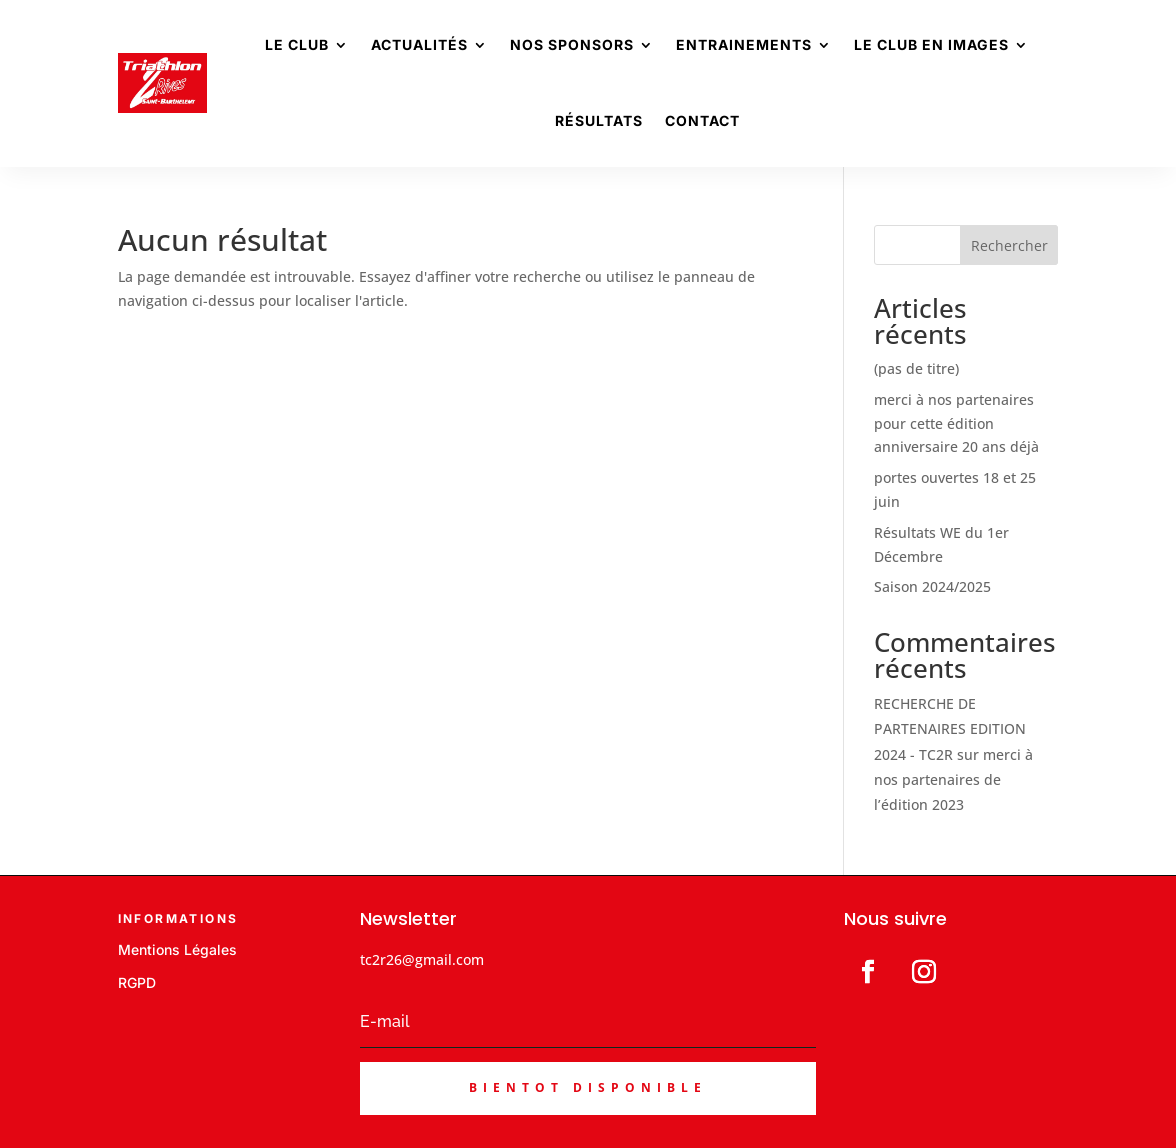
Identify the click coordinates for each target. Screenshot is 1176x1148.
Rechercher (1009, 245)
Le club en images (931, 44)
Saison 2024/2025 (932, 586)
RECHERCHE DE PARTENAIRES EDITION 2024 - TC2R (950, 728)
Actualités (419, 44)
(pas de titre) (916, 368)
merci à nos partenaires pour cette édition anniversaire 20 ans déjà (956, 423)
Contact (702, 120)
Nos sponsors (572, 44)
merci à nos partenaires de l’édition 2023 (953, 779)
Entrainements (744, 44)
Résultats (599, 120)
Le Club (297, 44)
